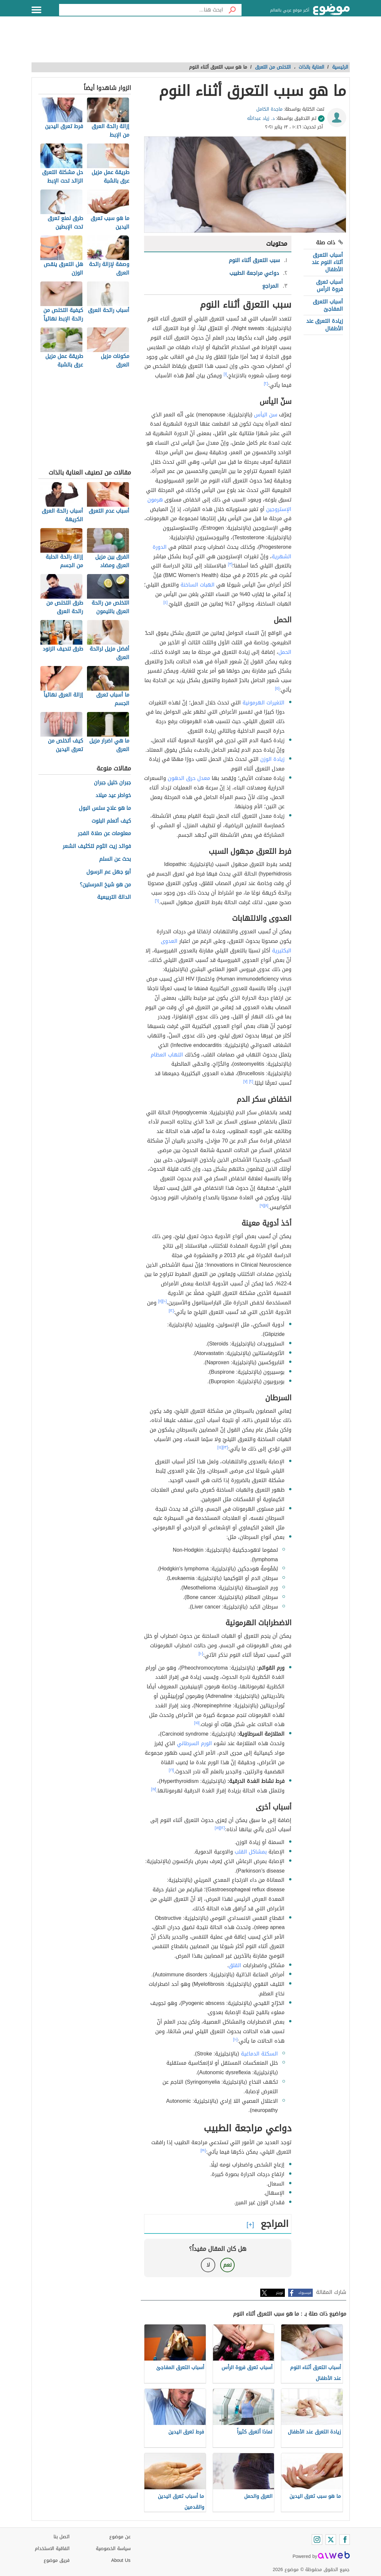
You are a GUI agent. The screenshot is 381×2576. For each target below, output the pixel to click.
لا (208, 2265)
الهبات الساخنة (197, 585)
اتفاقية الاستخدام (52, 2548)
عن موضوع (120, 2536)
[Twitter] (331, 2539)
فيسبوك (304, 2292)
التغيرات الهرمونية (264, 703)
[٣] (230, 564)
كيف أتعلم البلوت (111, 821)
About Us (121, 2560)
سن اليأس (265, 415)
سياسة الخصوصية (113, 2548)
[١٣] (225, 1447)
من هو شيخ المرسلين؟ (105, 885)
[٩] (262, 1205)
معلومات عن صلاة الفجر (104, 833)
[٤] (165, 602)
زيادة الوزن (272, 759)
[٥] (277, 688)
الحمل (284, 652)
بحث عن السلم (115, 859)
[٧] (245, 1081)
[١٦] (171, 1770)
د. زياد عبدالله (261, 118)
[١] (225, 374)
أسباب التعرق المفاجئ (328, 305)
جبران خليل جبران (112, 783)
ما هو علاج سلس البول (105, 808)
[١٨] (217, 1828)
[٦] (157, 900)
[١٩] (203, 2150)
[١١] (160, 1301)
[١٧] (153, 1789)
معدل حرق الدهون (189, 778)
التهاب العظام (167, 1055)
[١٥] (197, 1722)
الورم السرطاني (194, 1743)
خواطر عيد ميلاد (113, 795)
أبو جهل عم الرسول (108, 872)
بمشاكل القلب (251, 1852)
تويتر (279, 2292)
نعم (227, 2265)
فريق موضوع (57, 2560)
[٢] (266, 383)
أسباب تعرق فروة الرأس (329, 285)
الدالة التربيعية (114, 897)
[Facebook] (344, 2539)
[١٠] (164, 1301)
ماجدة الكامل (269, 109)
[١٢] (171, 1310)
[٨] (266, 1205)
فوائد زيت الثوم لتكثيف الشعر (97, 846)
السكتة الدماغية (259, 2054)
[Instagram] (317, 2539)
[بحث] (232, 10)
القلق (234, 1965)
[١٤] (219, 1447)
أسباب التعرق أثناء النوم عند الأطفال (327, 262)
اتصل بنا (61, 2536)
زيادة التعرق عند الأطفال (324, 324)
